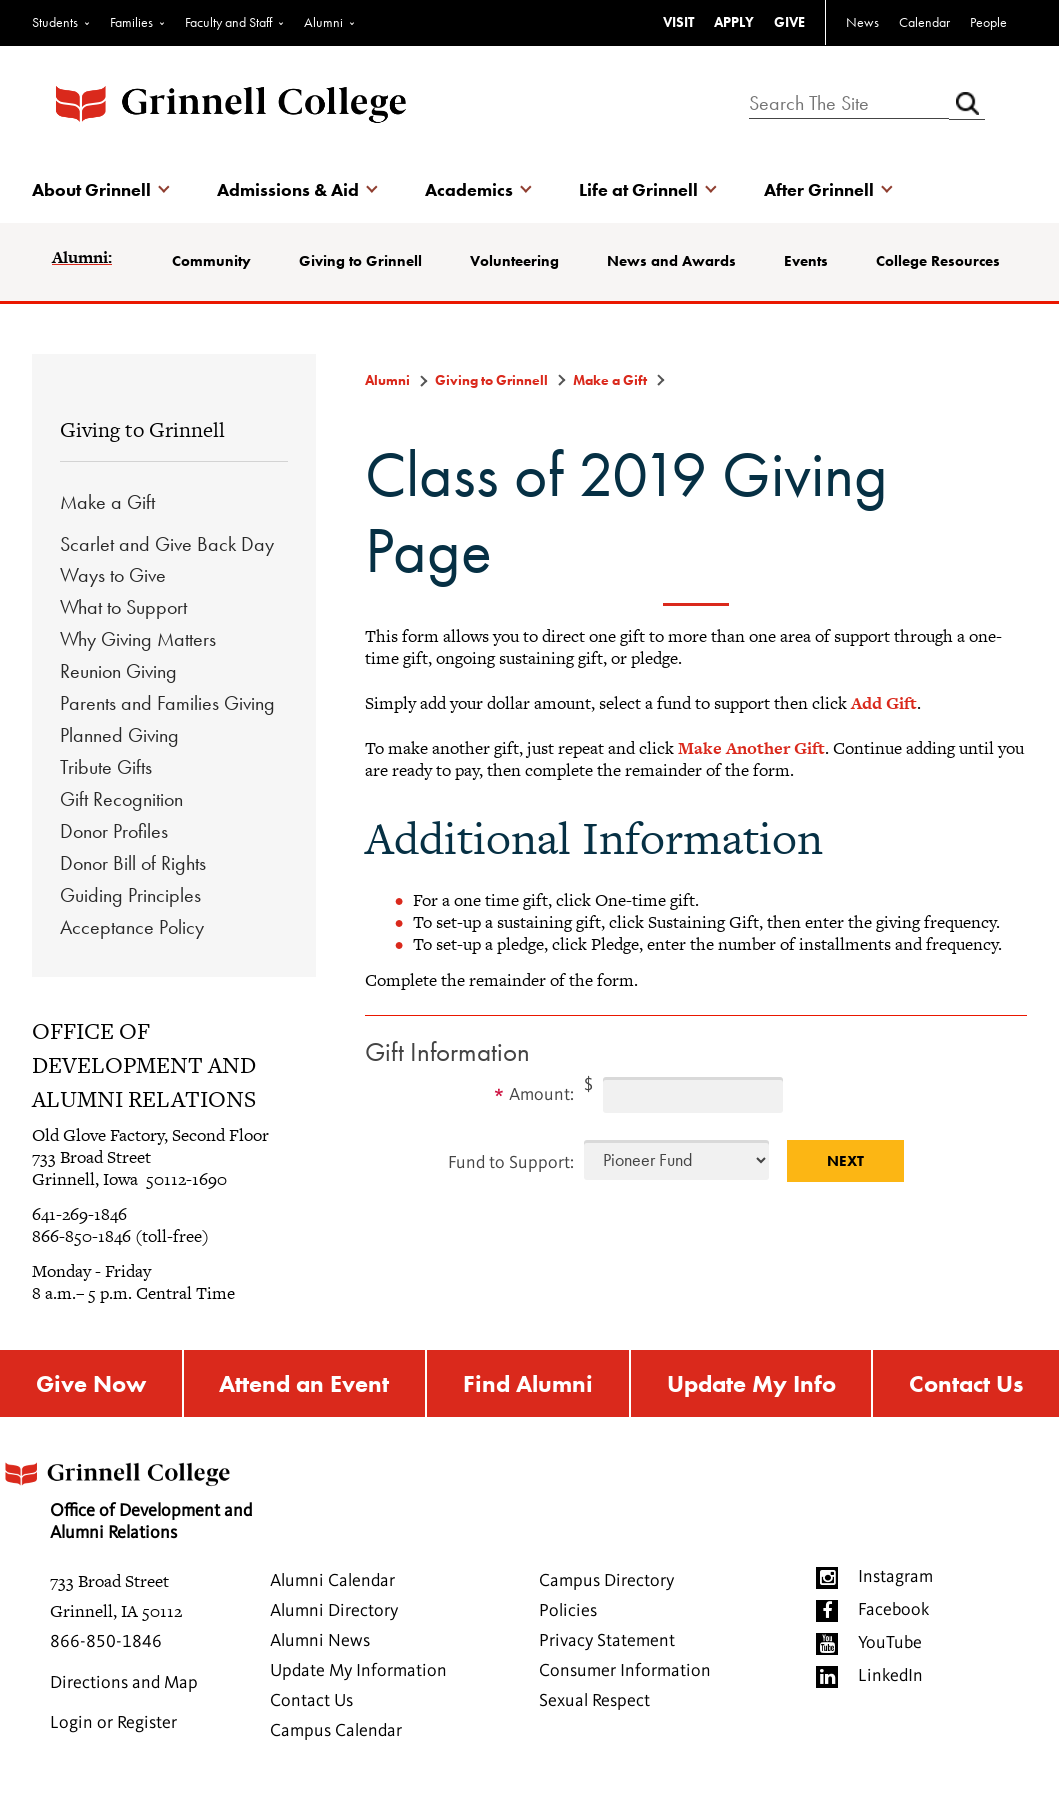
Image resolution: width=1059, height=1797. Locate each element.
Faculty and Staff (228, 22)
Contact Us (966, 1383)
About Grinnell (91, 189)
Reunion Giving (118, 671)
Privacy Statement (607, 1641)
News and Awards (671, 261)
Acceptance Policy (132, 927)
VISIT (678, 22)
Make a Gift (107, 502)
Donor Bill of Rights (133, 863)
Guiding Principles (130, 895)
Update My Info (751, 1383)
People (988, 22)
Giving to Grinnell (360, 261)
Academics (469, 189)
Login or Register (113, 1723)
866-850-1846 (106, 1642)
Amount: (541, 1095)
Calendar (924, 22)
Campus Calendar (336, 1731)
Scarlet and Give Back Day (167, 544)
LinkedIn (890, 1676)
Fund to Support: (511, 1163)
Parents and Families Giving (167, 703)
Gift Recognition (121, 799)
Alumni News (320, 1641)
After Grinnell (819, 189)
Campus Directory (606, 1581)
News (862, 22)
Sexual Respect (594, 1701)
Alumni (323, 22)
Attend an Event (304, 1383)
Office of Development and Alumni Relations (126, 1494)
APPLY (734, 22)
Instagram (895, 1577)
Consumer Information (625, 1671)
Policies (568, 1611)
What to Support (123, 607)
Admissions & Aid (288, 189)
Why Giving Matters (138, 639)
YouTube (890, 1643)
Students (55, 22)
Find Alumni (528, 1383)
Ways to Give (113, 575)
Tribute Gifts (106, 767)
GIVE (789, 22)
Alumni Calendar (332, 1581)
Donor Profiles (114, 831)
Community (211, 261)
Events (806, 261)
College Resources (938, 261)
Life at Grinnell (638, 189)
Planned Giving (119, 735)
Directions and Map (124, 1683)
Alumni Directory (334, 1611)
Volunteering (514, 261)
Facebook (893, 1610)
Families (131, 22)
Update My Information (358, 1671)
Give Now (91, 1383)
